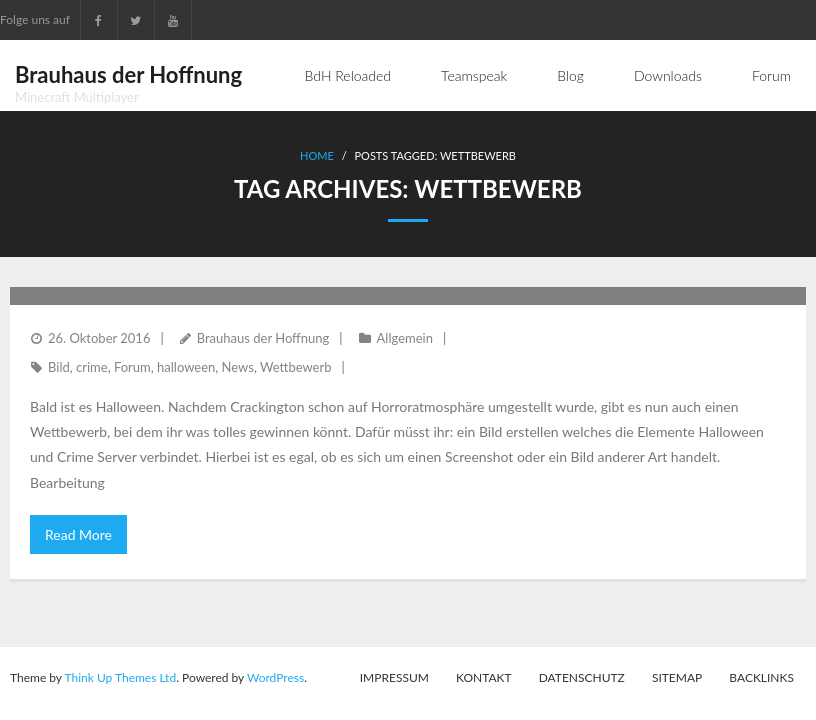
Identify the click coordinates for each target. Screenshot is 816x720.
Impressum (394, 677)
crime (92, 367)
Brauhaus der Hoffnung (263, 338)
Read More (78, 534)
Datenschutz (582, 677)
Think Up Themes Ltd (120, 677)
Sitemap (677, 677)
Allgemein (405, 338)
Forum (132, 367)
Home (317, 155)
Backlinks (761, 677)
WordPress (275, 677)
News (238, 367)
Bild (59, 367)
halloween (186, 367)
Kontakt (484, 677)
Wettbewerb (296, 367)
